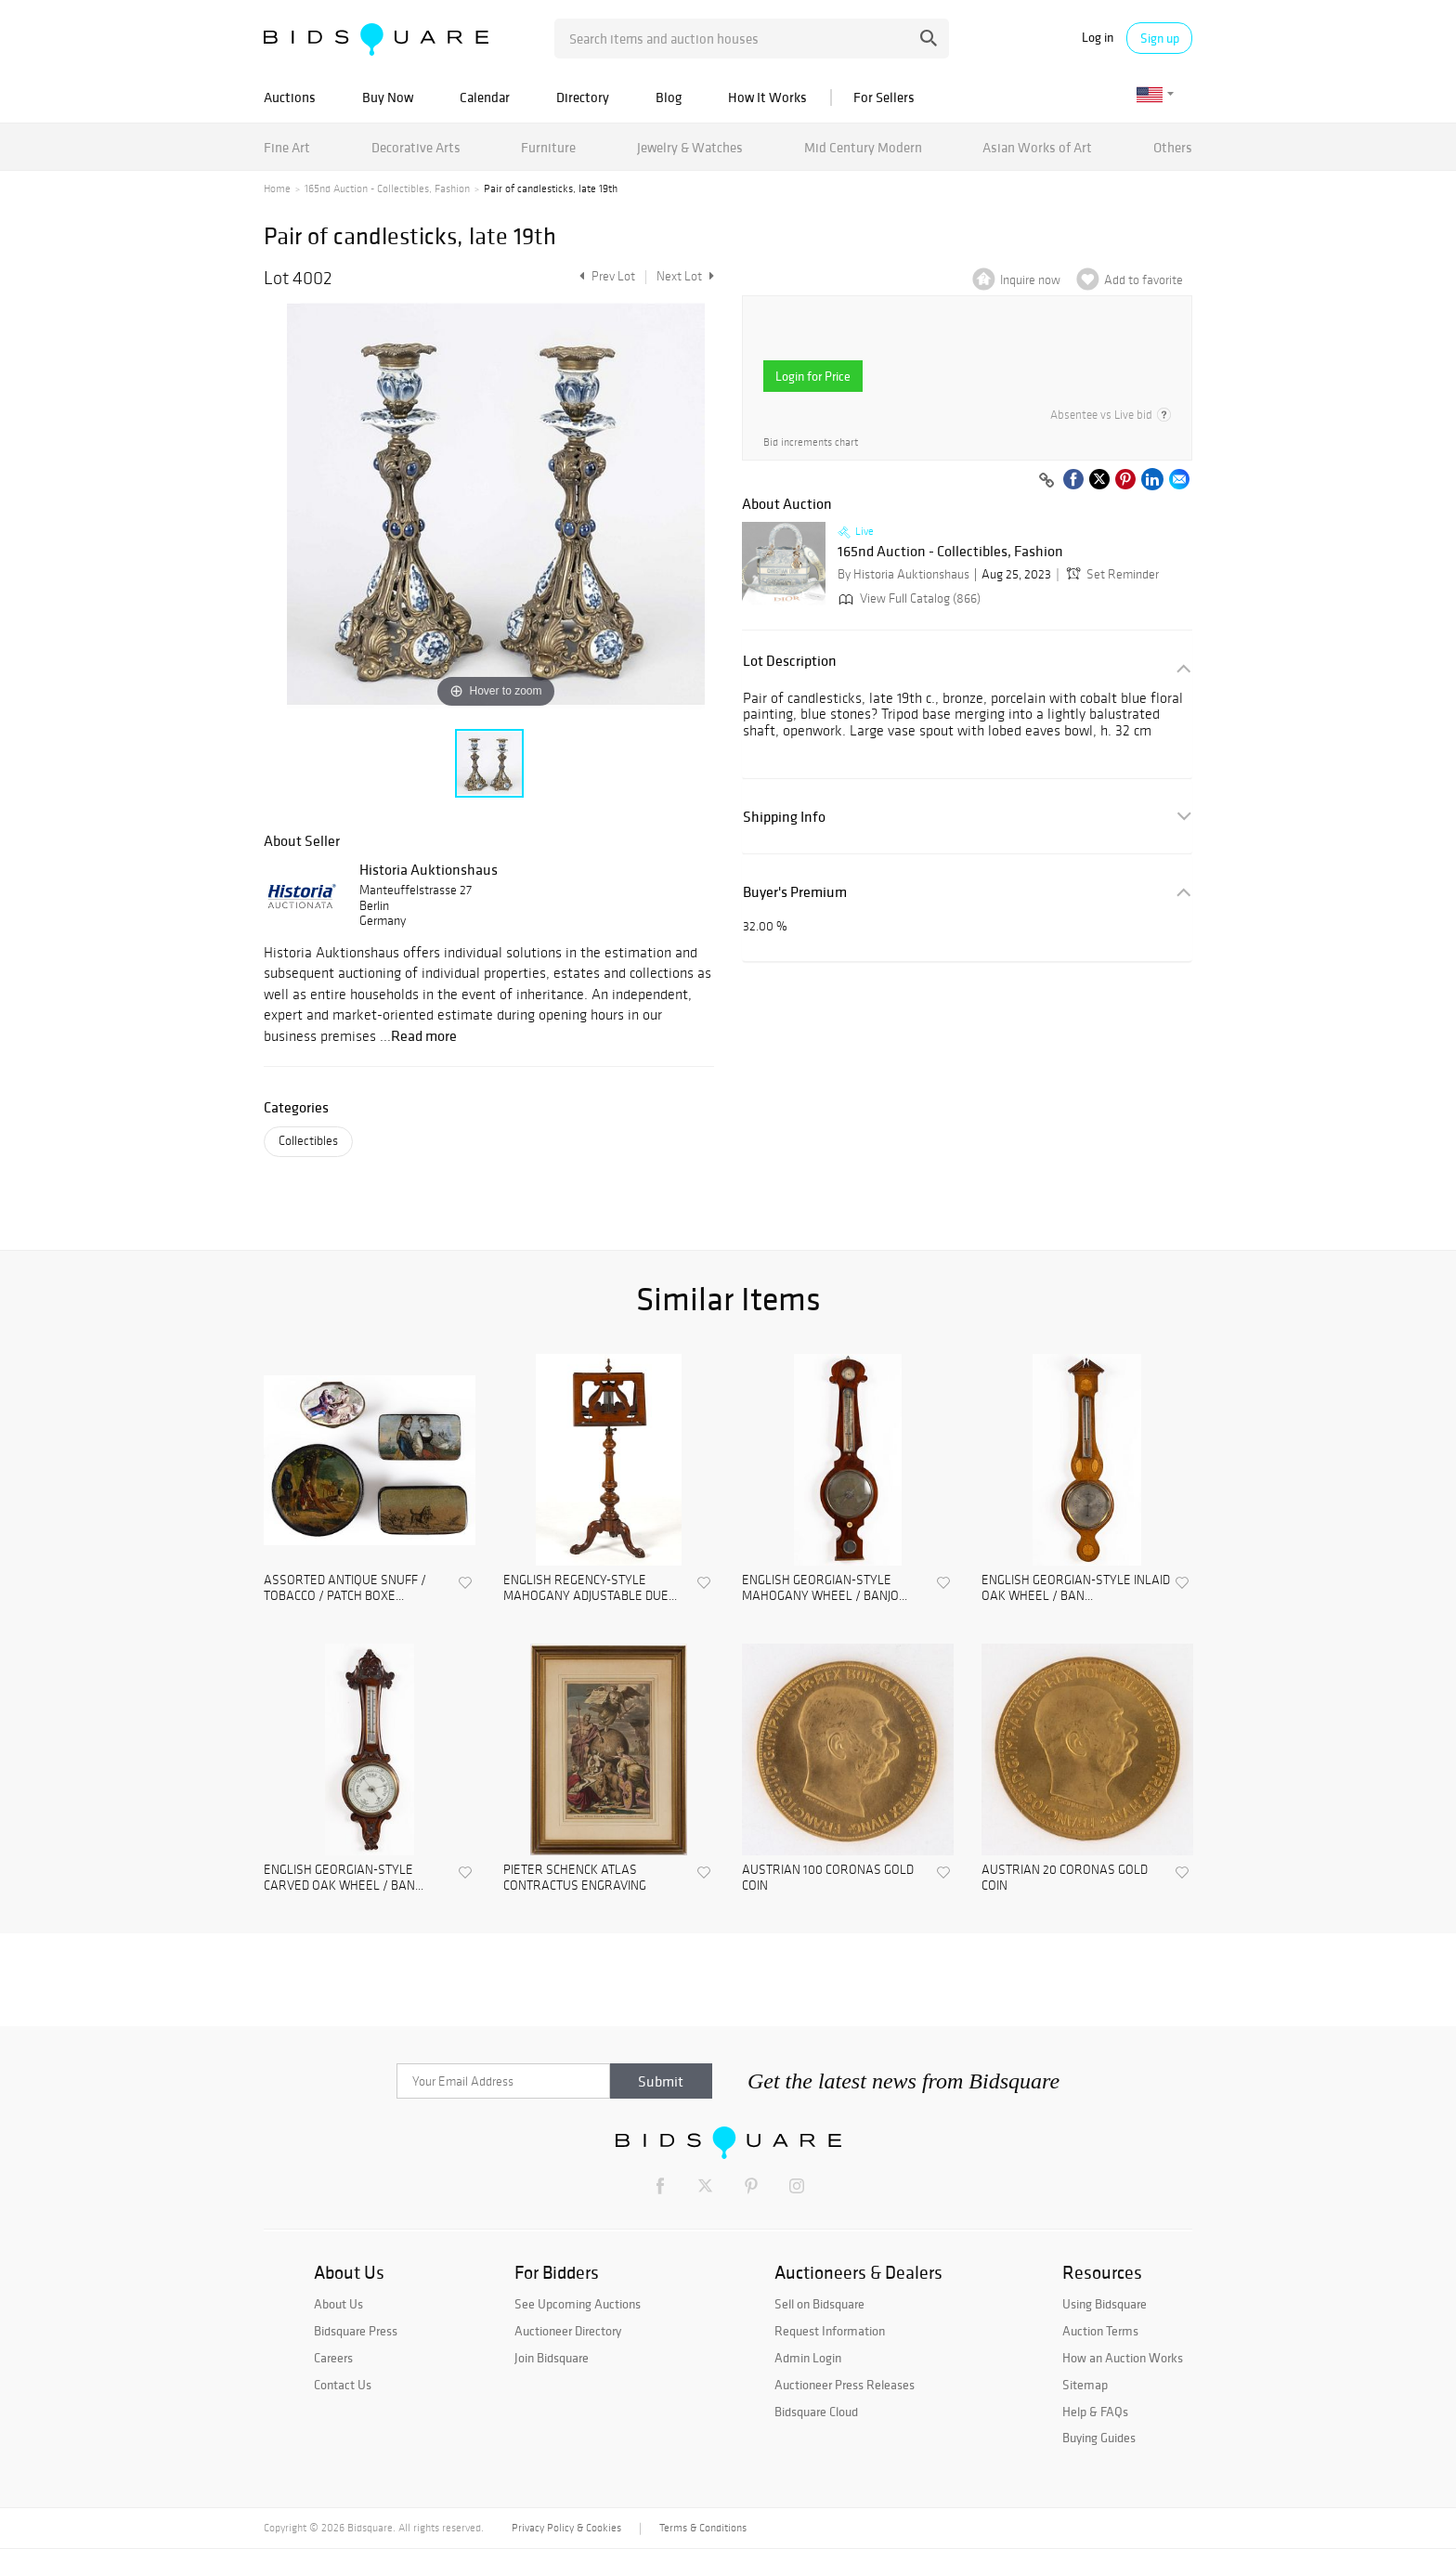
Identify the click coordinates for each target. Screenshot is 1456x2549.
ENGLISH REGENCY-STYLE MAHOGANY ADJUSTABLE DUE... (590, 1588)
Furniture (548, 147)
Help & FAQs (1095, 2411)
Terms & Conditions (703, 2527)
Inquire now (1030, 280)
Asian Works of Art (1037, 147)
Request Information (829, 2330)
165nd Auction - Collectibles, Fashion (387, 188)
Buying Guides (1099, 2437)
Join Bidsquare (551, 2357)
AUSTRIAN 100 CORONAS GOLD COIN (828, 1878)
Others (1172, 147)
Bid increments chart (810, 442)
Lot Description (790, 661)
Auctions (290, 97)
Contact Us (342, 2384)
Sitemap (1085, 2384)
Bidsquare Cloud (816, 2411)
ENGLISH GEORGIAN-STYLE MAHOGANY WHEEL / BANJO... (824, 1588)
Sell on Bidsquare (819, 2303)
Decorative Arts (416, 147)
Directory (582, 97)
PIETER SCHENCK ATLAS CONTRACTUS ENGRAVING (574, 1878)
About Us (338, 2303)
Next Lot (685, 276)
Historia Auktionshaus (428, 869)
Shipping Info (784, 817)
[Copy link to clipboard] (1046, 481)
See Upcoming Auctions (577, 2303)
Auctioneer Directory (567, 2330)
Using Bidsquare (1104, 2303)
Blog (669, 97)
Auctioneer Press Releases (844, 2384)
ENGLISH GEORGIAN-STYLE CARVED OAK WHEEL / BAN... (343, 1878)
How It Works (767, 97)
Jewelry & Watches (690, 147)
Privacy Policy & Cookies (566, 2527)
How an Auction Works (1122, 2357)
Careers (333, 2357)
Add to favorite (1143, 280)
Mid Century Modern (863, 147)
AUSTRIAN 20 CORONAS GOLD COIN (1065, 1878)
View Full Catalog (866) (908, 598)
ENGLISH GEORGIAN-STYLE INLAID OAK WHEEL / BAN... (1076, 1588)
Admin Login (807, 2357)
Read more (424, 1035)
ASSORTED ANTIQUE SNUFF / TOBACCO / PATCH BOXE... (345, 1588)
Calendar (485, 97)
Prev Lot (605, 276)
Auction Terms (1100, 2330)
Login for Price (813, 376)
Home (277, 188)
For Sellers (884, 97)
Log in (1097, 38)
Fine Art (287, 147)
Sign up (1159, 38)
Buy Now (387, 97)
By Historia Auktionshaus (903, 574)
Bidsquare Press (355, 2330)
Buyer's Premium (795, 892)
